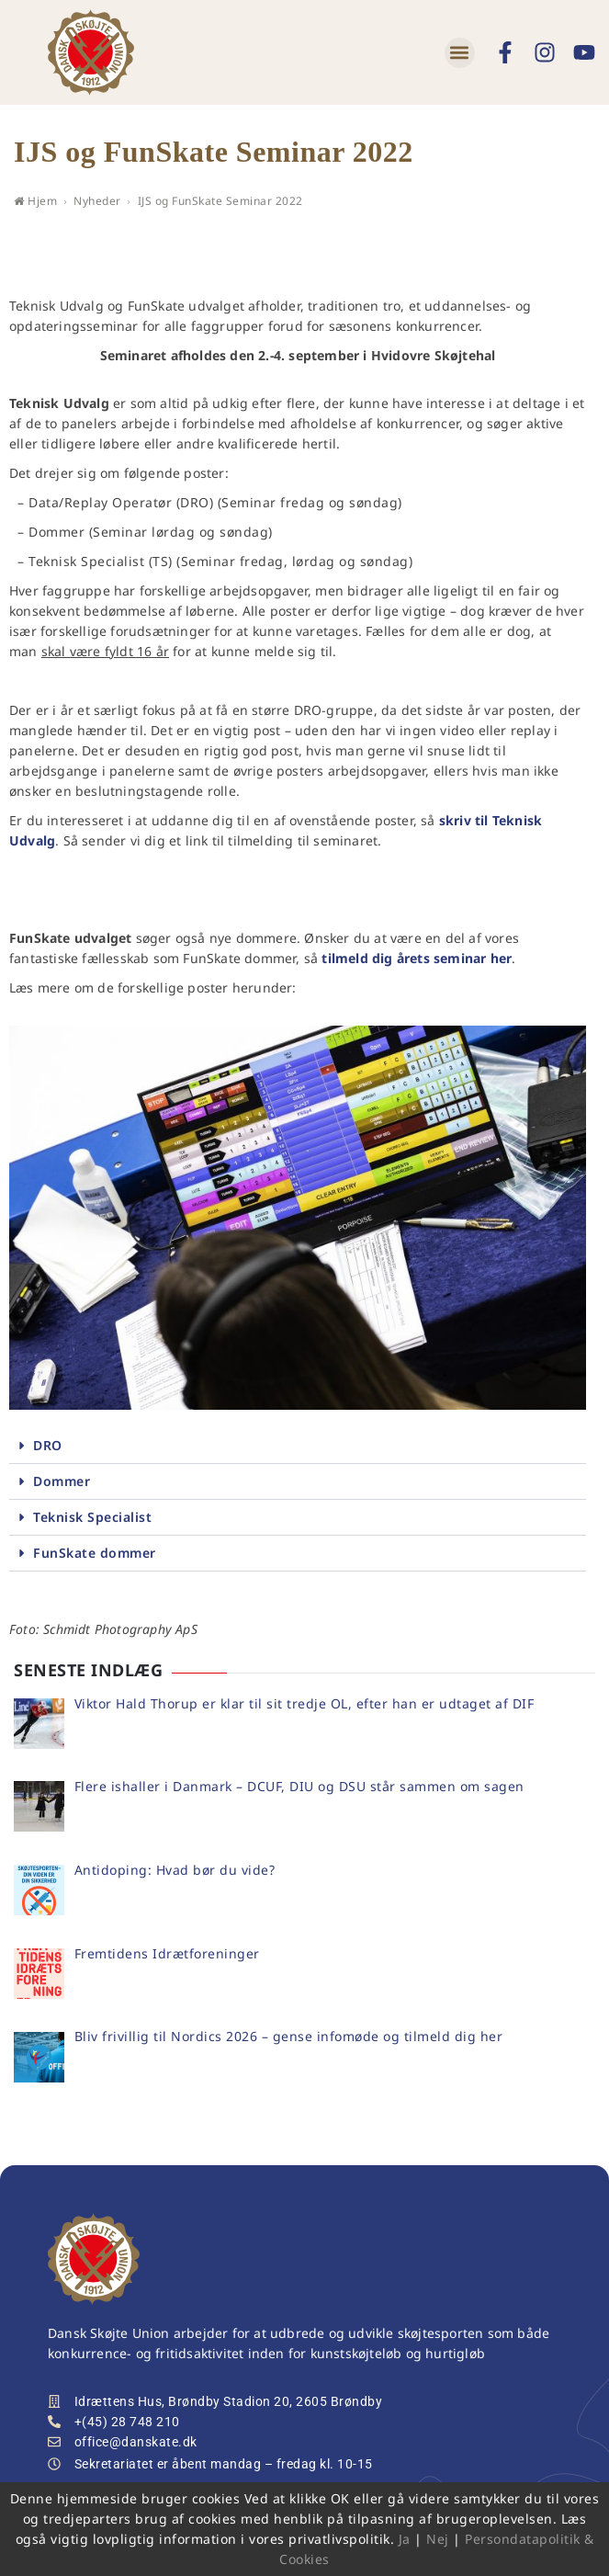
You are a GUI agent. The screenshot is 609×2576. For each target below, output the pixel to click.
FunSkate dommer (94, 1552)
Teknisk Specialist (92, 1517)
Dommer (61, 1481)
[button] (460, 53)
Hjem (35, 201)
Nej (437, 2539)
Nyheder (97, 201)
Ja (405, 2539)
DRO (47, 1445)
